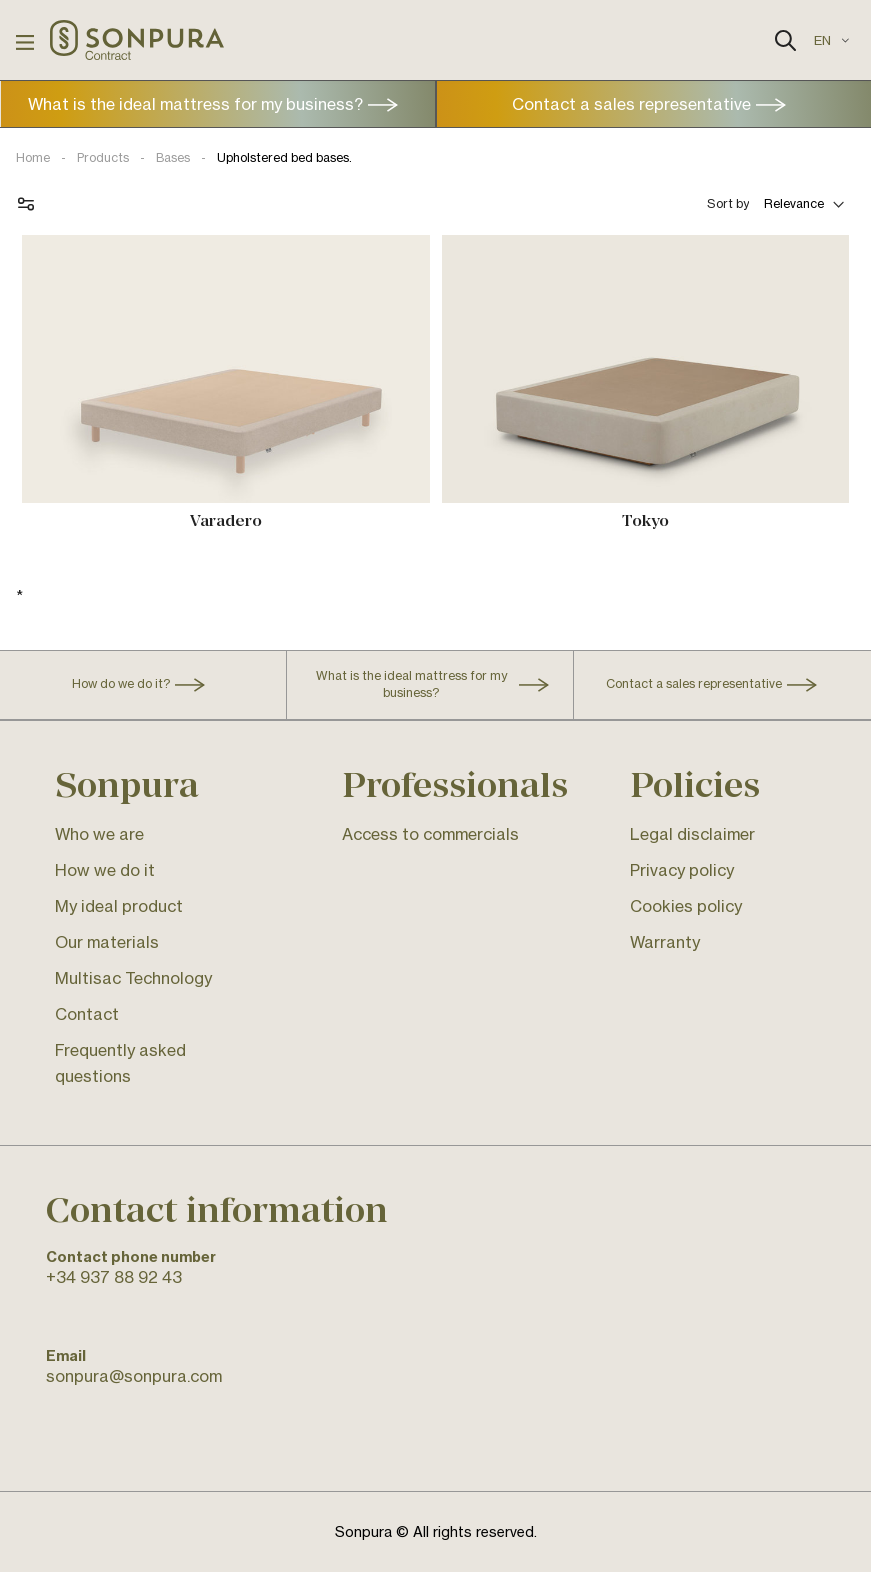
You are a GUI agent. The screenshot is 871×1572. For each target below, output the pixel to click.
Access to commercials (430, 834)
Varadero (226, 520)
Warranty (665, 942)
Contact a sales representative (631, 104)
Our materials (107, 942)
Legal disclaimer (692, 834)
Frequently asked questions (120, 1063)
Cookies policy (686, 906)
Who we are (99, 834)
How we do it (105, 870)
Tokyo (645, 520)
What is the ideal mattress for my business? (195, 104)
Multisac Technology (133, 978)
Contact (87, 1014)
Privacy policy (682, 870)
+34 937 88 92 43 (114, 1277)
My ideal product (119, 906)
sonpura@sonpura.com (134, 1376)
